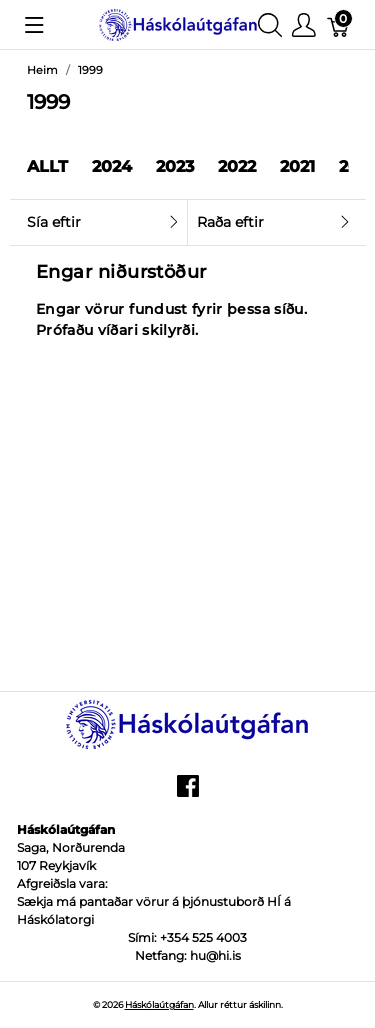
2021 (297, 166)
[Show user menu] (304, 24)
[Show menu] (34, 25)
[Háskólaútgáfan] (178, 23)
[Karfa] (339, 24)
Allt (47, 166)
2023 (175, 166)
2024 (112, 166)
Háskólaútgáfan (159, 1004)
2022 (237, 166)
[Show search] (270, 24)
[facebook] (188, 793)
